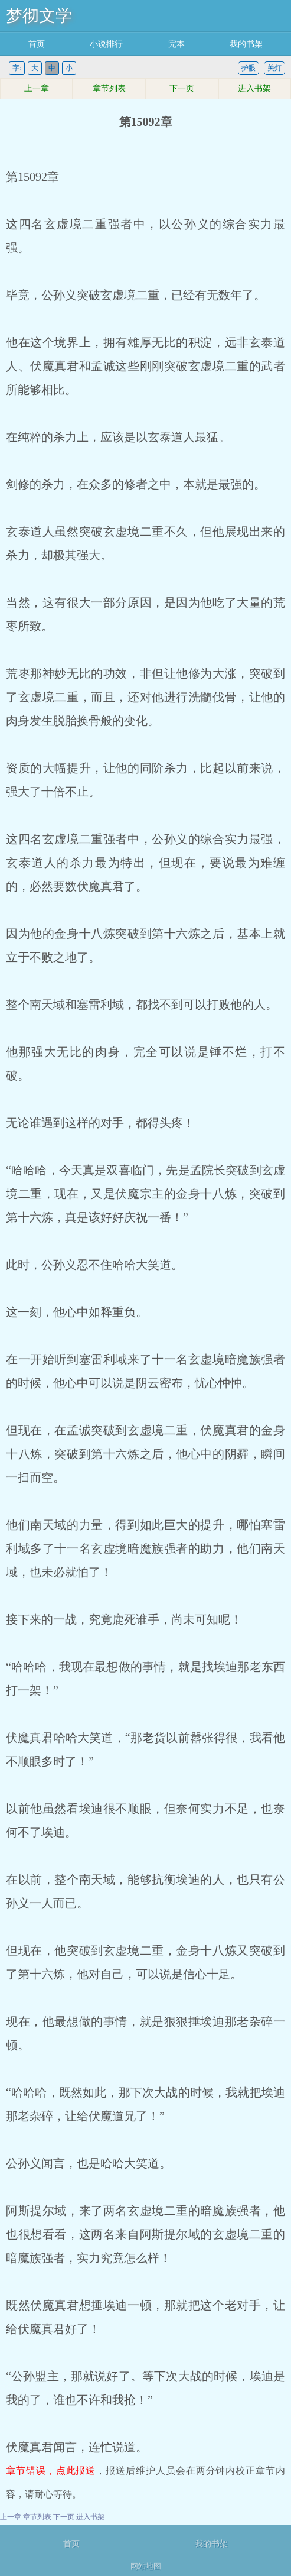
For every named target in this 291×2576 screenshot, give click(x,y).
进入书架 (254, 88)
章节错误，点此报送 (51, 2470)
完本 (176, 44)
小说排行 (106, 44)
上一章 (36, 88)
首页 (36, 44)
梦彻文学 (39, 16)
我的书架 (246, 44)
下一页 (181, 88)
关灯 (274, 68)
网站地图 (145, 2566)
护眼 (248, 68)
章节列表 (109, 88)
